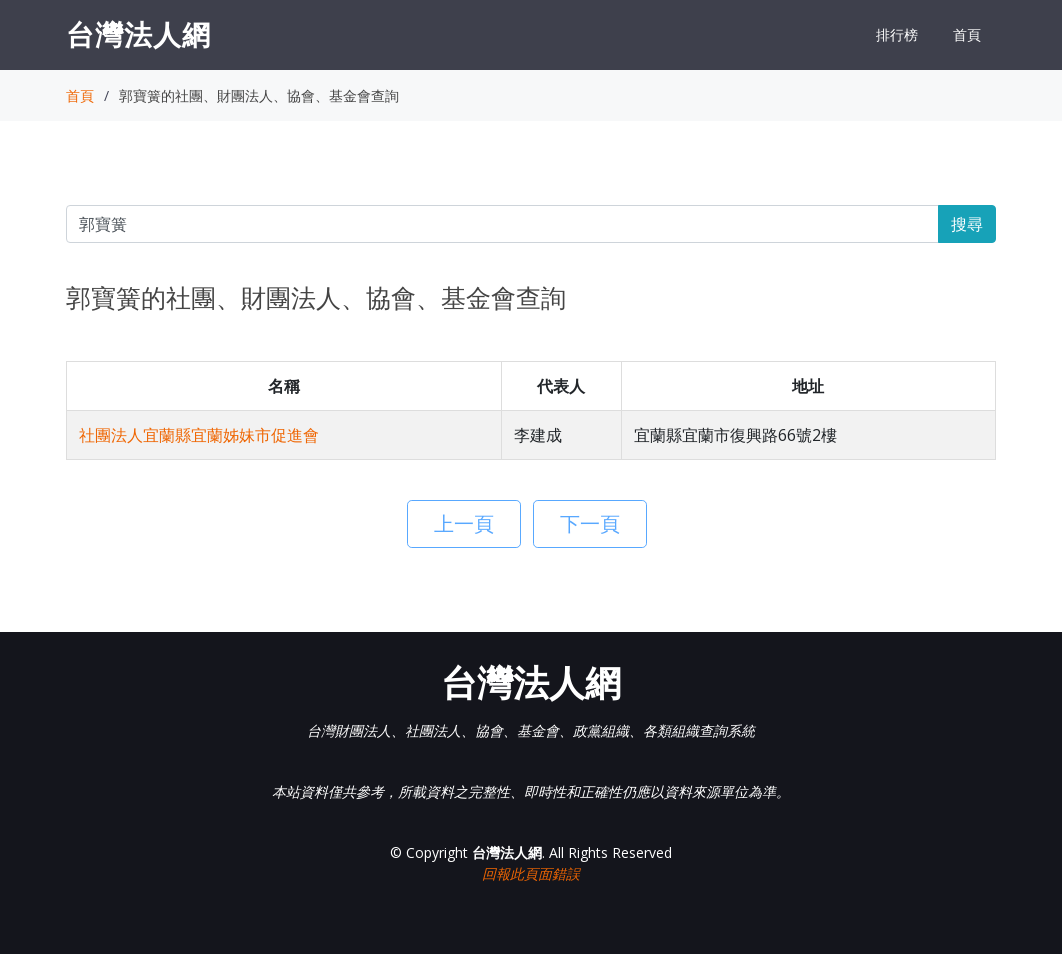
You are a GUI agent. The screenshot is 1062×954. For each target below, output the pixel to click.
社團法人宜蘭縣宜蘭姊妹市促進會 (199, 435)
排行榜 (897, 34)
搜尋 (967, 224)
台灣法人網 (138, 34)
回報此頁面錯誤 (531, 873)
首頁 (967, 34)
